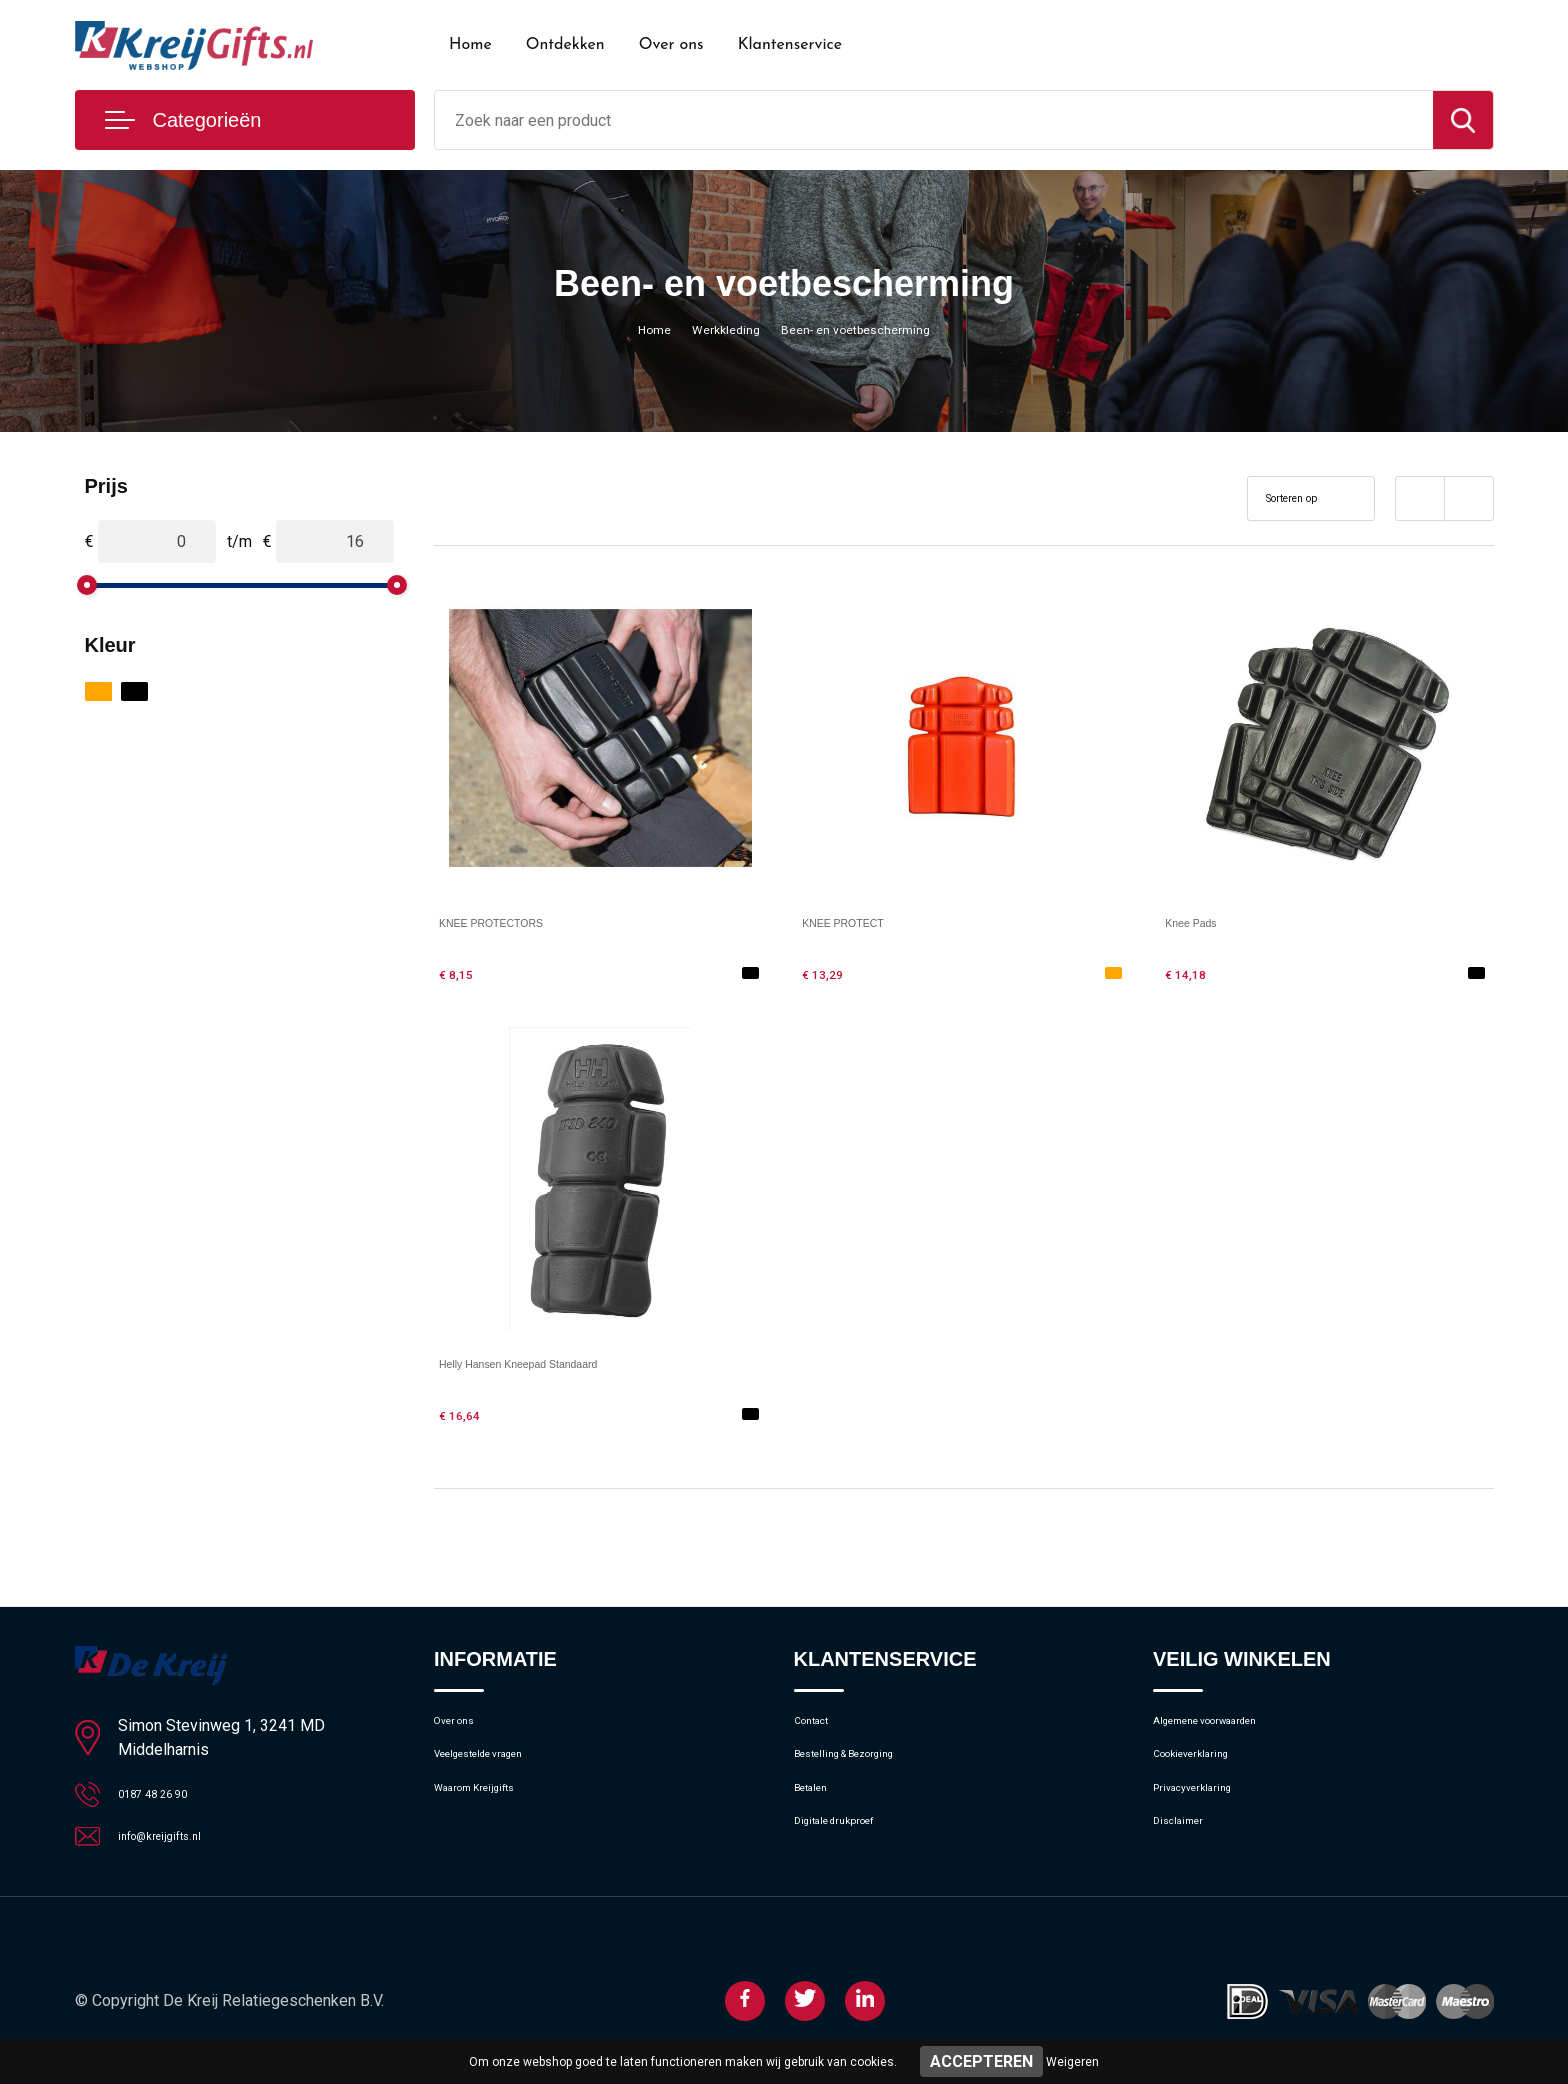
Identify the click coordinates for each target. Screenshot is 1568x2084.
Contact (820, 1726)
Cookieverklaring (1207, 1769)
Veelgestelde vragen (500, 1769)
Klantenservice (790, 45)
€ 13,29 (831, 972)
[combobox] (934, 120)
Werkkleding (716, 329)
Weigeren (1072, 2062)
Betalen (818, 1812)
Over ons (671, 45)
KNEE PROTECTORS (518, 921)
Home (470, 45)
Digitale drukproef (851, 1855)
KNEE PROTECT (864, 921)
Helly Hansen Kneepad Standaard (560, 1362)
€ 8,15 (463, 972)
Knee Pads (1204, 921)
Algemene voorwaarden (1231, 1726)
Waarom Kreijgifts (493, 1812)
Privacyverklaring (1207, 1812)
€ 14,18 (1194, 972)
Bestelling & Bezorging (867, 1769)
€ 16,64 (468, 1413)
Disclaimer (1187, 1855)
